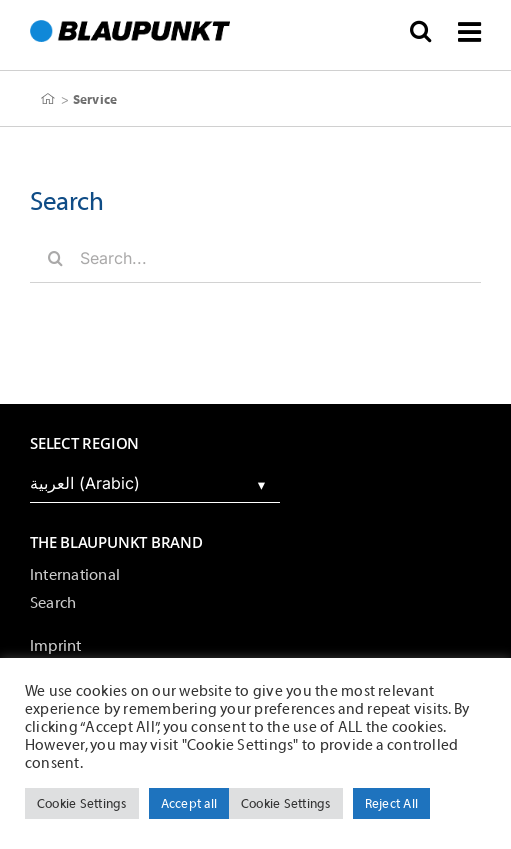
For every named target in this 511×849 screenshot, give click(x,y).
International (75, 575)
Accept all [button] (189, 803)
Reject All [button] (391, 803)
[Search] (55, 258)
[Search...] (255, 258)
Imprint (56, 646)
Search (53, 603)
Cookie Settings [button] (82, 803)
